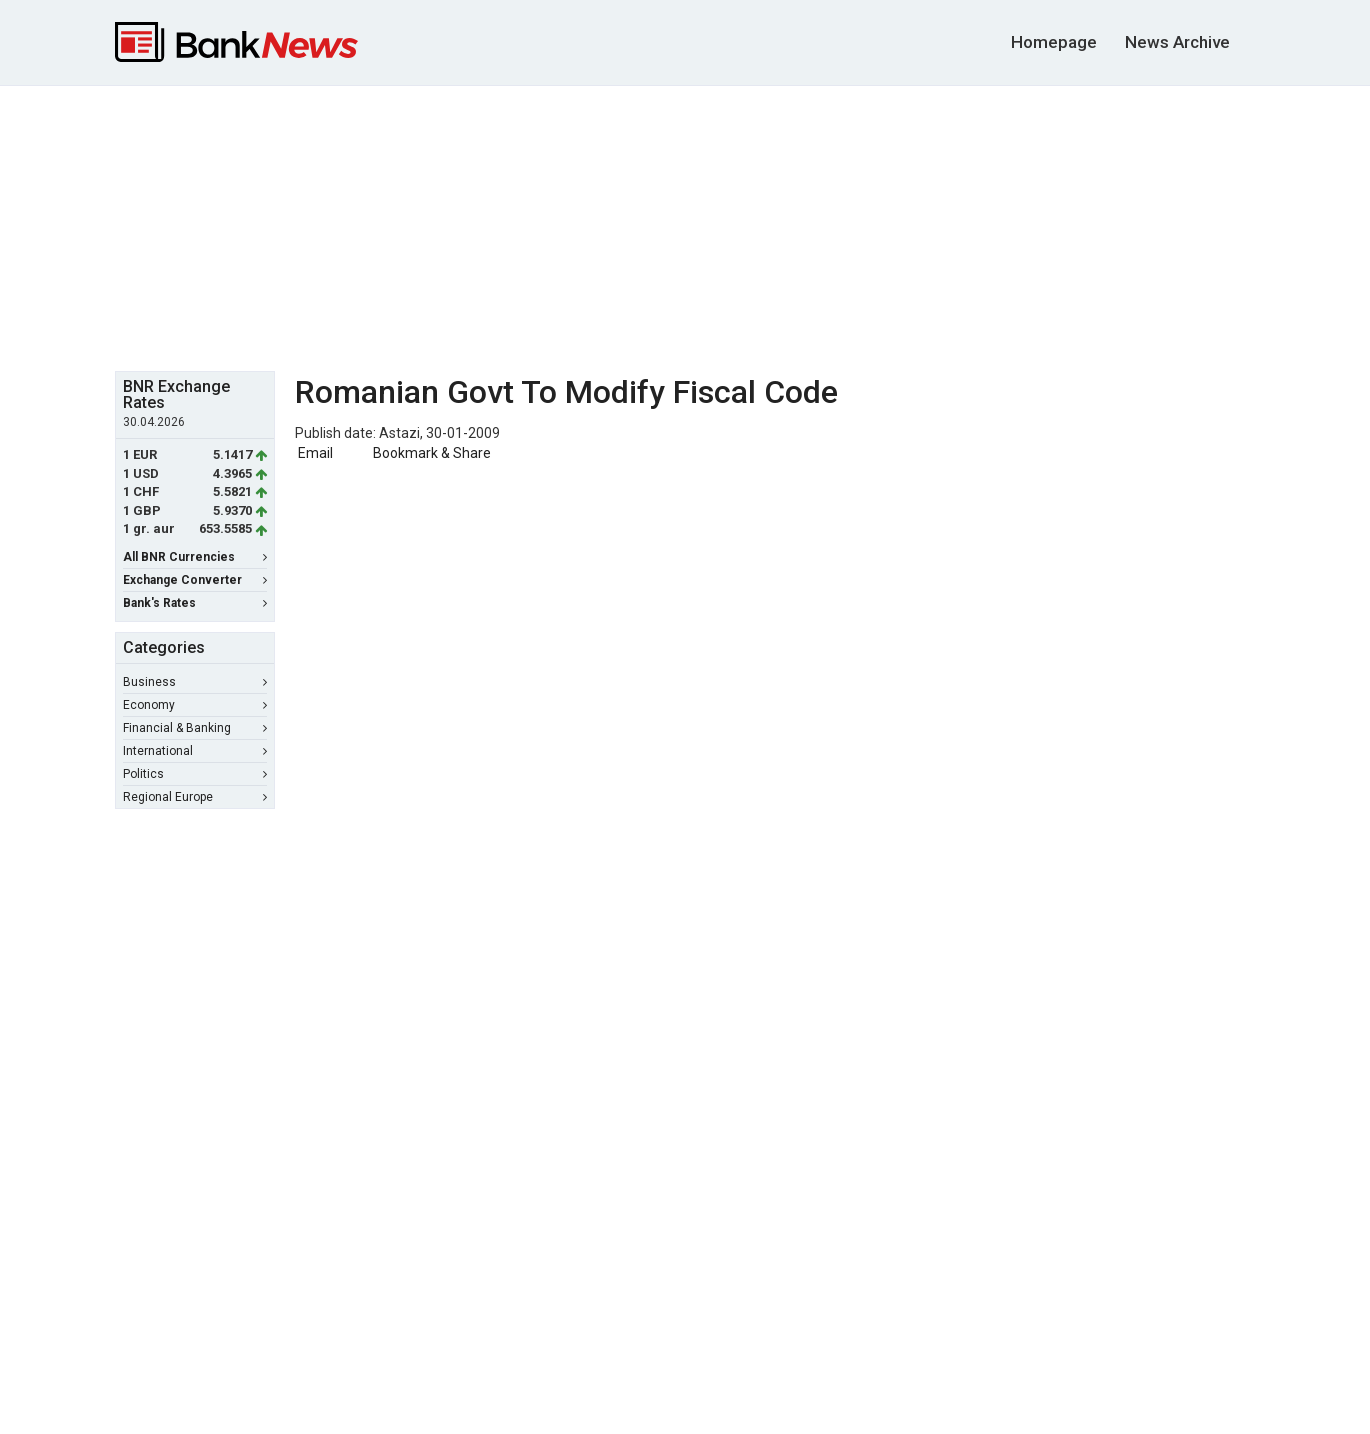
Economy (195, 705)
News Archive (1177, 42)
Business (195, 682)
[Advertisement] (685, 226)
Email (314, 453)
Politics (195, 774)
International (195, 751)
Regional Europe (195, 797)
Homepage (1054, 42)
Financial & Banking (195, 728)
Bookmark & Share (432, 453)
